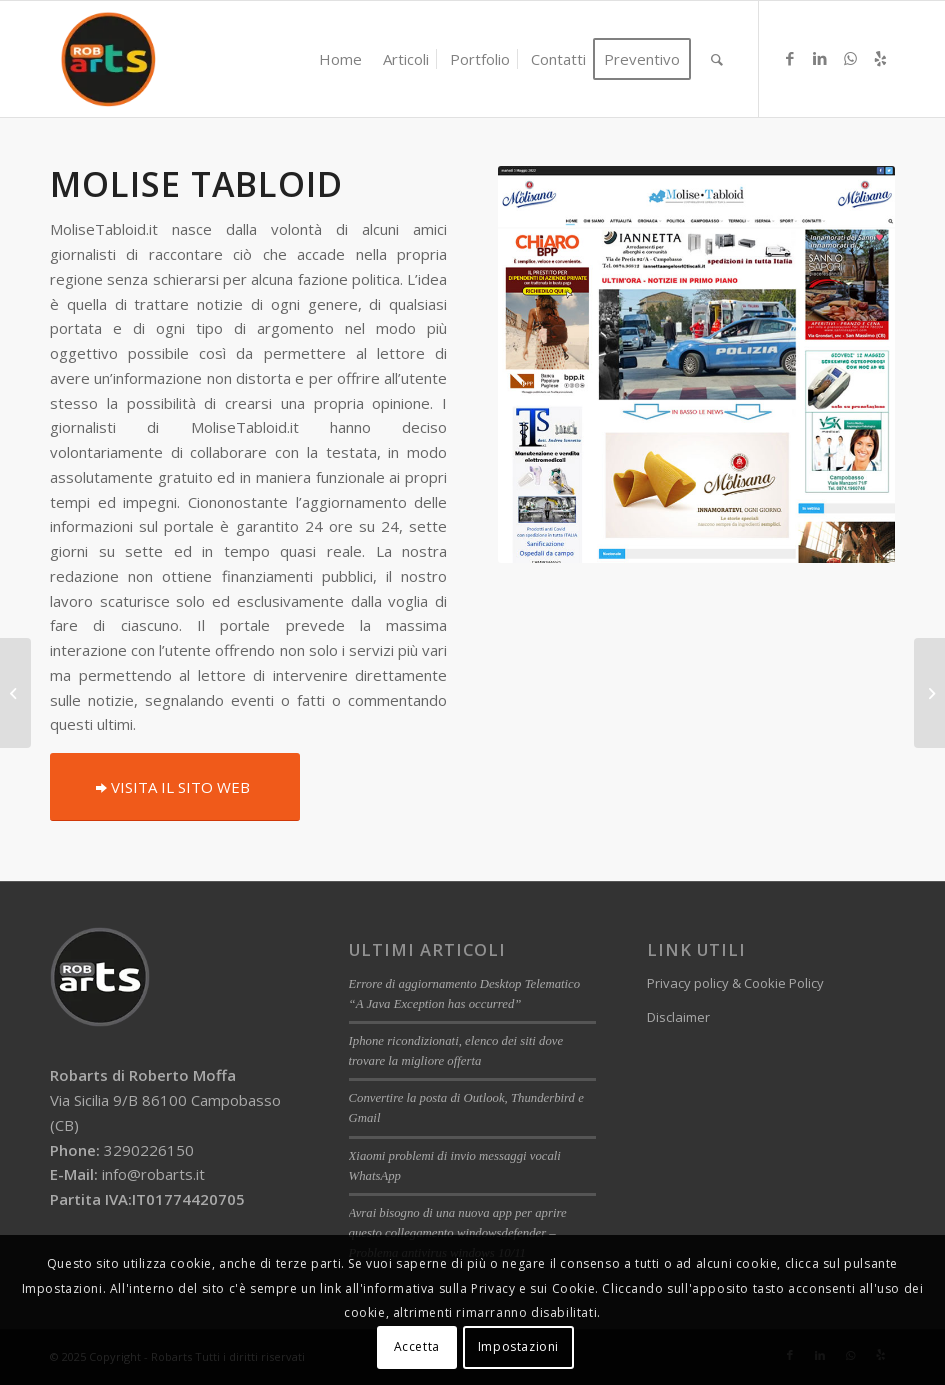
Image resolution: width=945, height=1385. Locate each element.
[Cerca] (717, 59)
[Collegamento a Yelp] (880, 58)
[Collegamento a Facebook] (790, 58)
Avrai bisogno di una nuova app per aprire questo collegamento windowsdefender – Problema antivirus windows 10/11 (458, 1233)
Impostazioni (518, 1346)
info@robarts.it (153, 1174)
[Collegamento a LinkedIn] (820, 58)
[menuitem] (340, 59)
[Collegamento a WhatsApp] (850, 58)
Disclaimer (678, 1017)
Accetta (417, 1346)
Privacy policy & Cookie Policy (735, 983)
